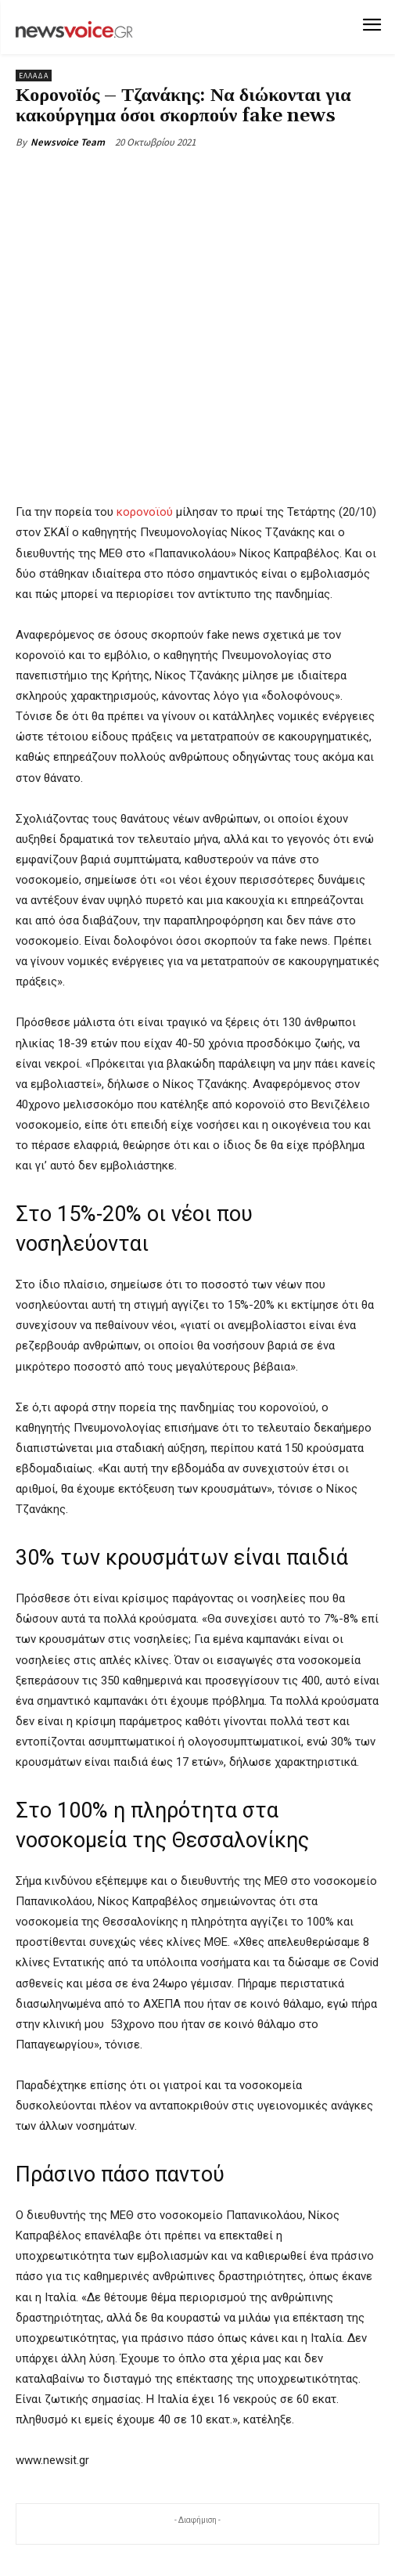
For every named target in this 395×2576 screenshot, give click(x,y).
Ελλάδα (34, 75)
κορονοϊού (145, 512)
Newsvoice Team (68, 142)
